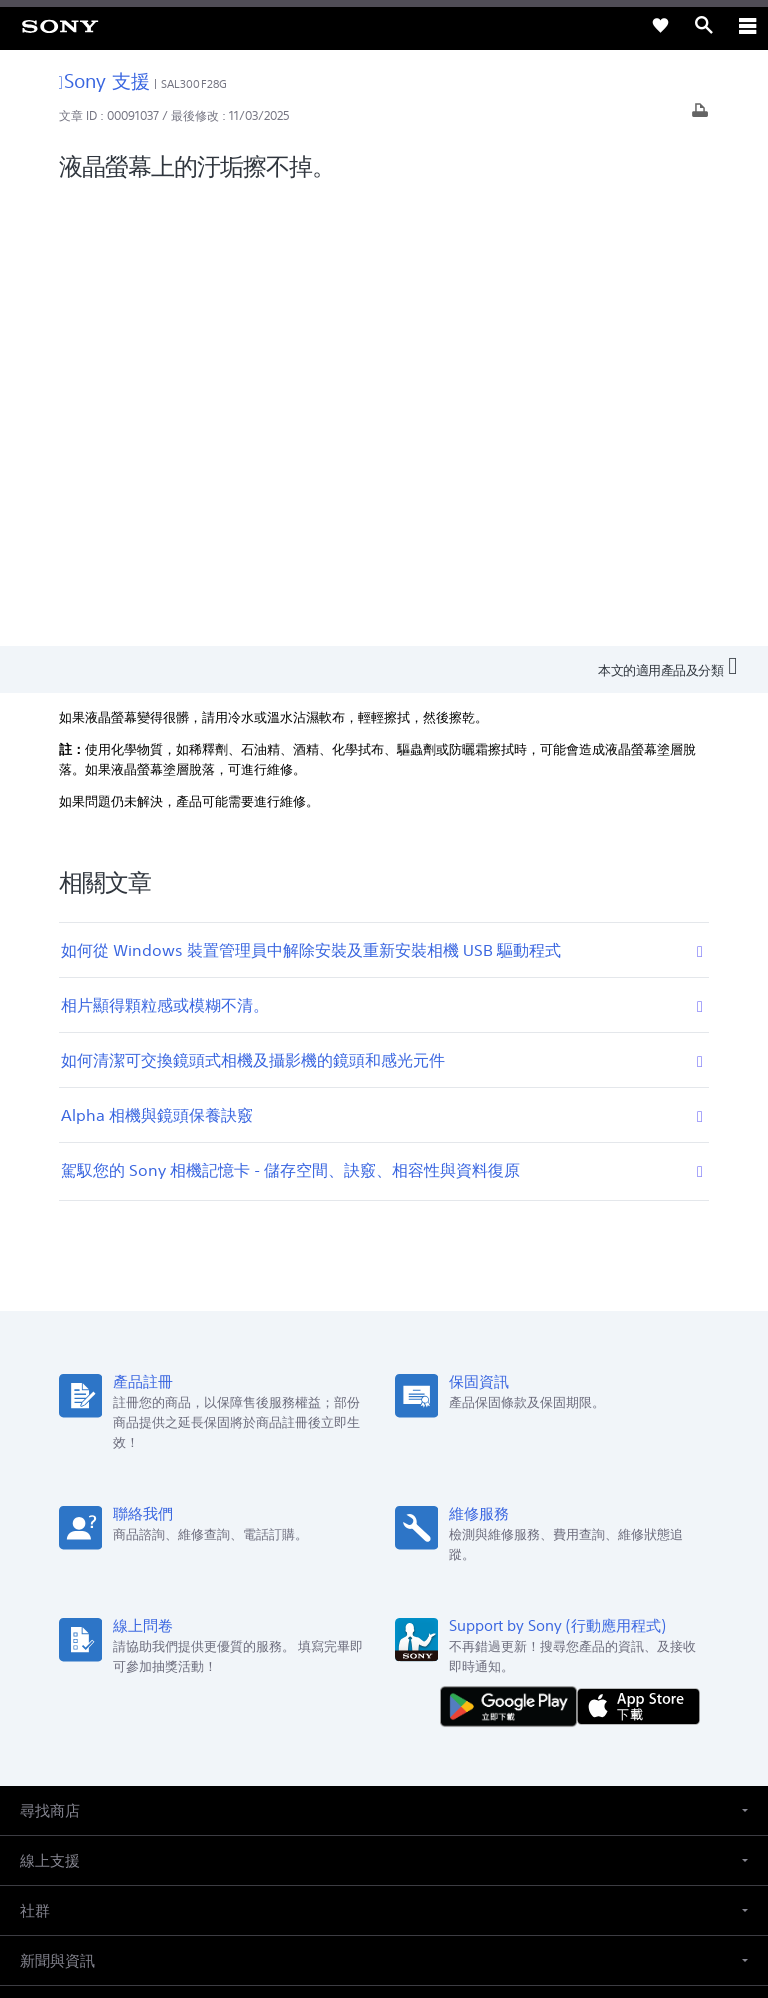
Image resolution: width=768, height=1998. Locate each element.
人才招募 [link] (445, 1690)
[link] (60, 25)
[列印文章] (700, 115)
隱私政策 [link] (384, 1881)
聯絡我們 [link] (515, 1690)
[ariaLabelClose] (747, 25)
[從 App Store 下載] (638, 1254)
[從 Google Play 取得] (513, 1254)
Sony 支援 (104, 80)
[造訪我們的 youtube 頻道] (405, 1739)
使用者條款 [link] (384, 1856)
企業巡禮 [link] (375, 1690)
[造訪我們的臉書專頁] (362, 1739)
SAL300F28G (194, 84)
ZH (86, 1588)
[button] (384, 1360)
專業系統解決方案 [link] (279, 1690)
